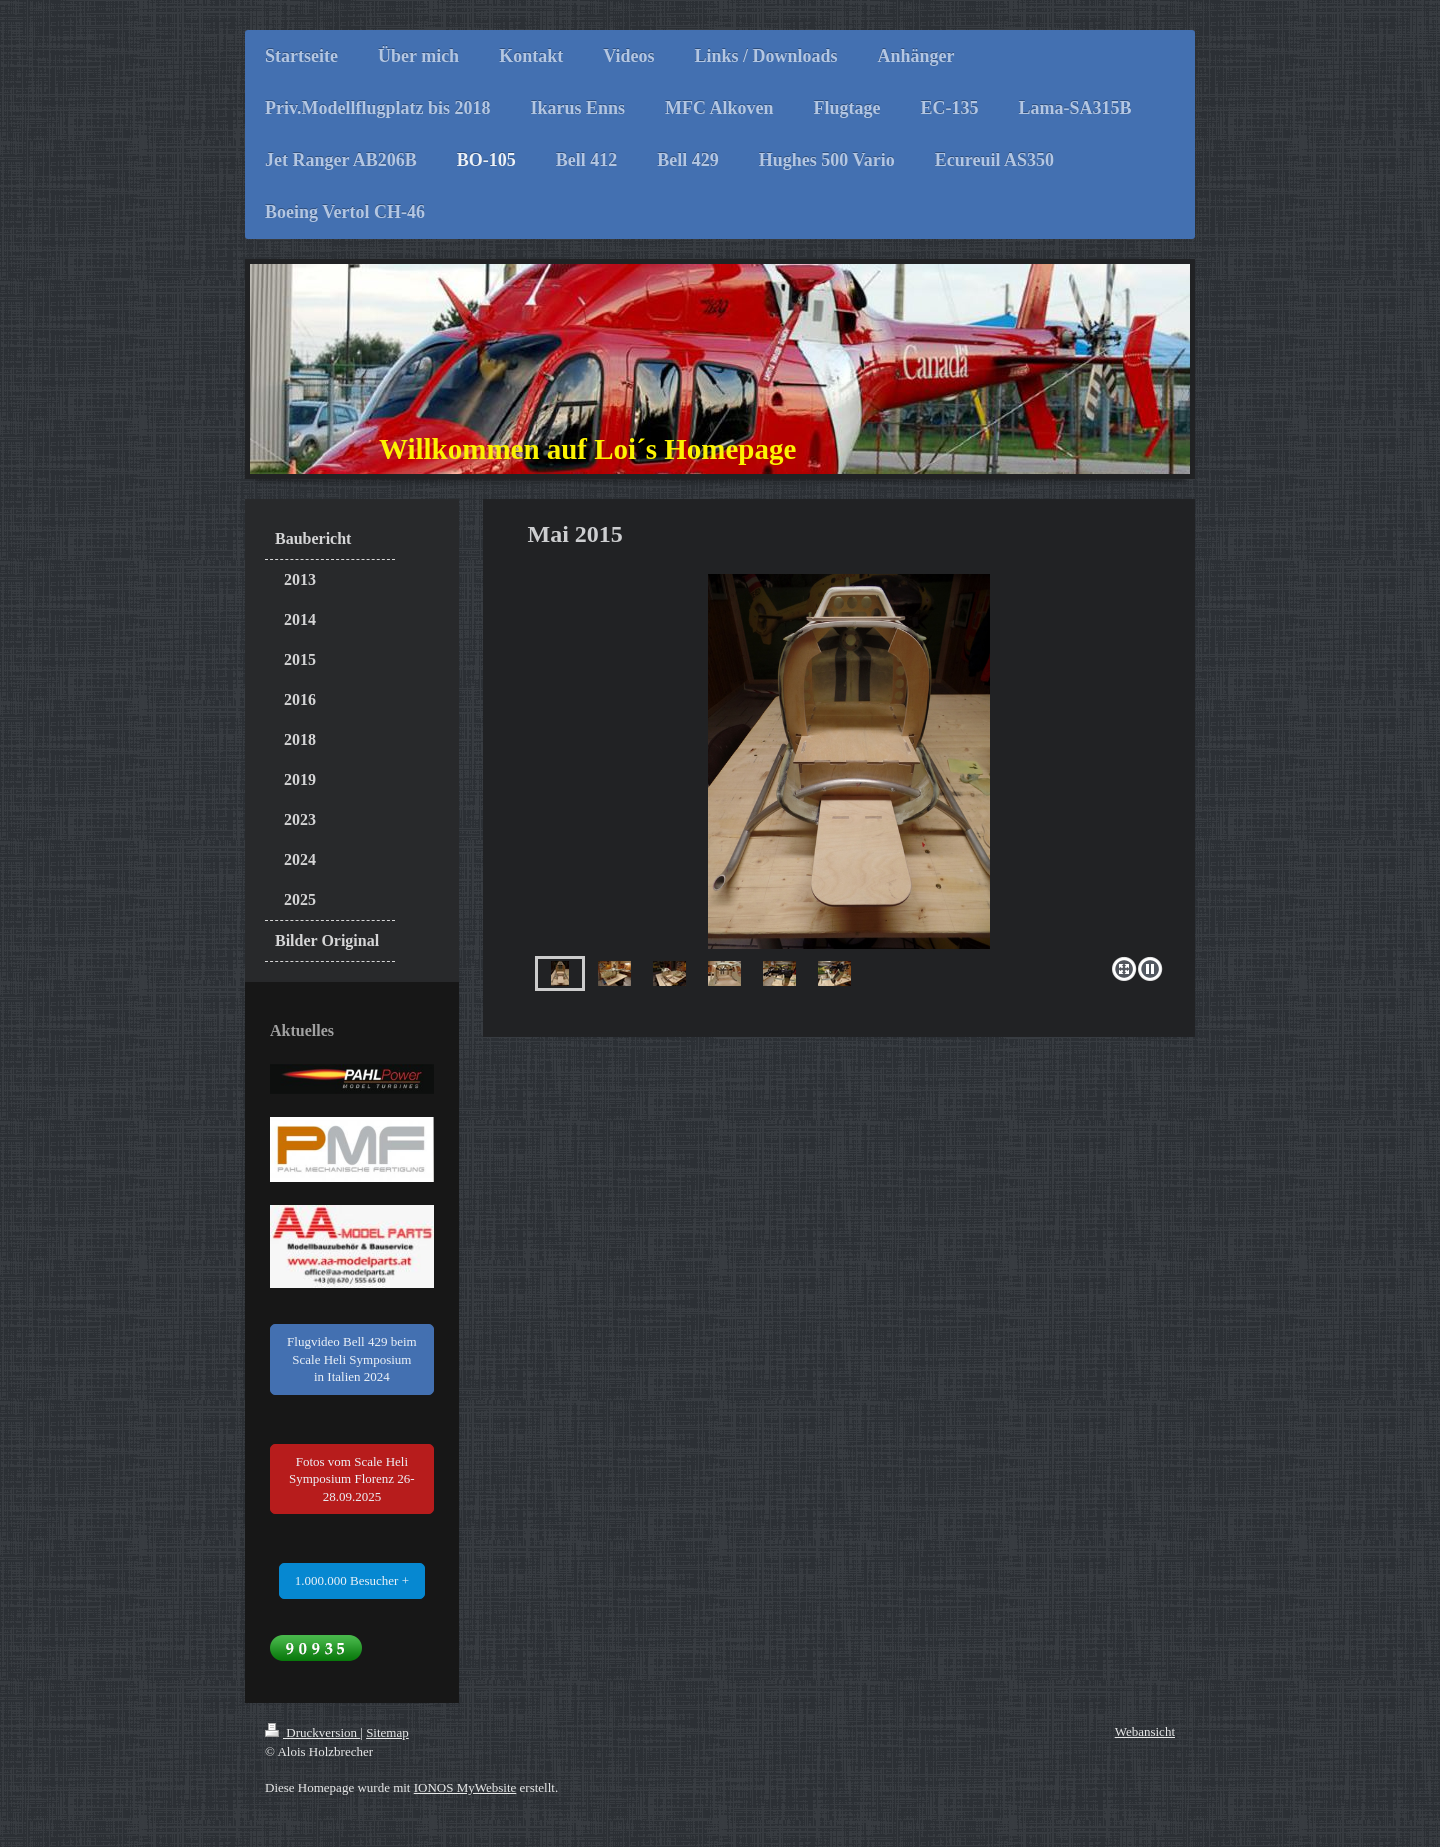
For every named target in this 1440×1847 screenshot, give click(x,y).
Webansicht (1145, 1731)
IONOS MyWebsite (465, 1787)
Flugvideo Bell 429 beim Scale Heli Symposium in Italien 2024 (352, 1359)
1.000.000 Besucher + (352, 1580)
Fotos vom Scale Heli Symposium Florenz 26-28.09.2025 (352, 1479)
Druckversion (312, 1732)
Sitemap (387, 1732)
